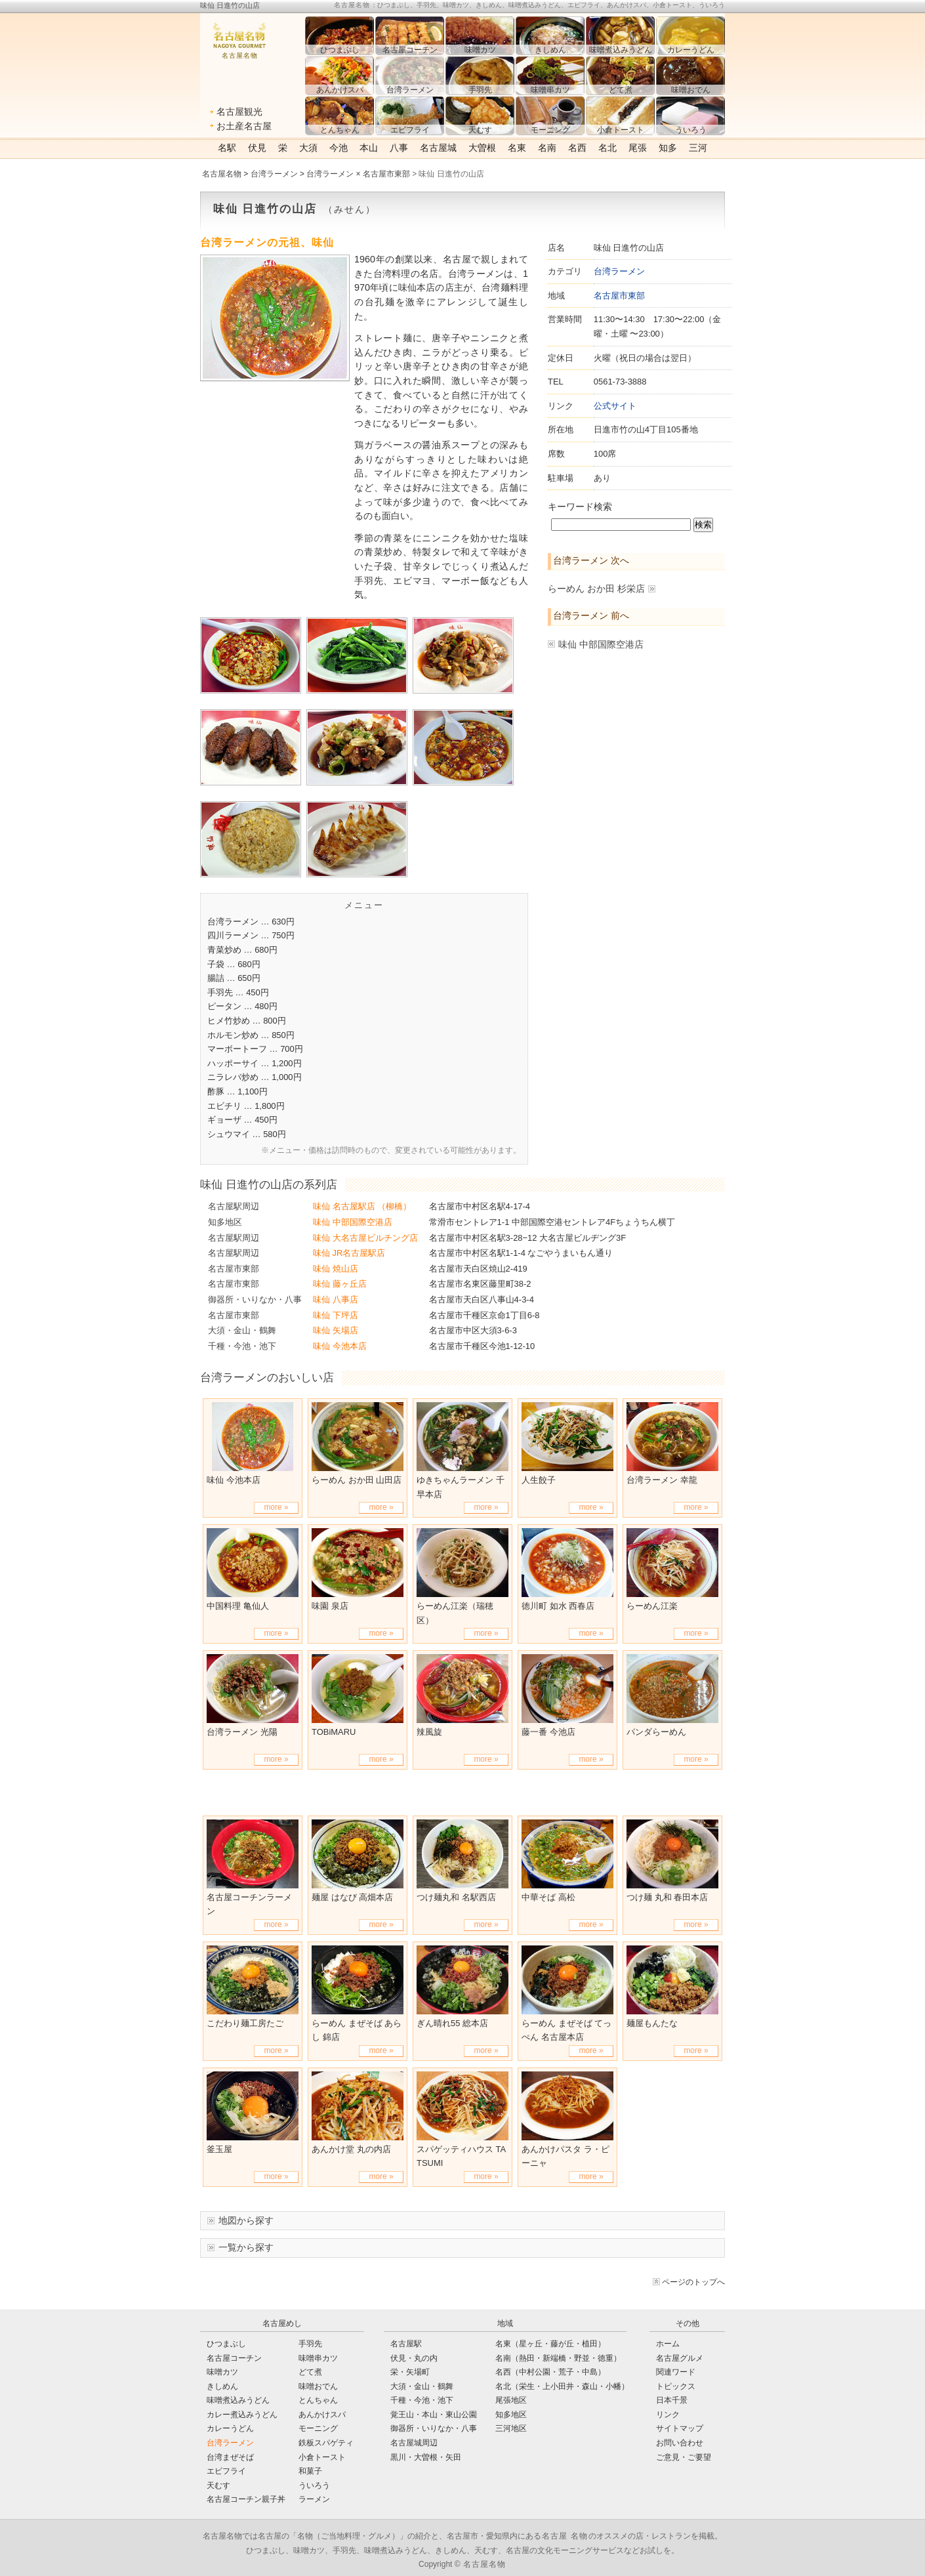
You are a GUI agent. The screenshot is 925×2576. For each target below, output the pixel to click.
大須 (308, 147)
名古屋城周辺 (414, 2442)
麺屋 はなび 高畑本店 (352, 1897)
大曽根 (482, 147)
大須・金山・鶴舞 (242, 1330)
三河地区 (511, 2428)
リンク (668, 2414)
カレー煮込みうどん (242, 2414)
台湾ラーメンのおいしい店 (267, 1377)
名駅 (227, 147)
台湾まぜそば (230, 2457)
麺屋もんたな (652, 2023)
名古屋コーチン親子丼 (246, 2499)
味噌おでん (318, 2386)
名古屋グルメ (679, 2358)
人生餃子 (539, 1480)
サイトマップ (679, 2428)
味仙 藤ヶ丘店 (340, 1284)
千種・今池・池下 (242, 1346)
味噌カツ (222, 2372)
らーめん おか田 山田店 (356, 1480)
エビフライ (226, 2471)
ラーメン (314, 2499)
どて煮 (310, 2372)
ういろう (314, 2485)
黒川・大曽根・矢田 (425, 2457)
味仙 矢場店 (335, 1330)
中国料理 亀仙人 (238, 1606)
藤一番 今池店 (548, 1732)
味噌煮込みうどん (238, 2400)
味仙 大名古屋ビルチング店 (365, 1238)
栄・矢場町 (410, 2372)
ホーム (668, 2343)
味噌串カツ (318, 2358)
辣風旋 (429, 1732)
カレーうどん (230, 2428)
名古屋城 (438, 147)
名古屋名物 (221, 173)
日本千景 (672, 2400)
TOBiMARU (334, 1732)
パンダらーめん (656, 1732)
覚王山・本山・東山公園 (433, 2414)
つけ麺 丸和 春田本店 (667, 1897)
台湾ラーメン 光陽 (242, 1732)
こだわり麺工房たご (245, 2023)
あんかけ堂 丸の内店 (351, 2149)
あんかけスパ (322, 2414)
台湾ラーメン (274, 173)
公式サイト (615, 406)
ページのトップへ (693, 2282)
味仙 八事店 (335, 1299)
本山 (369, 147)
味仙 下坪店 (335, 1315)
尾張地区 (511, 2400)
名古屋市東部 (619, 296)
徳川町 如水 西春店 (558, 1606)
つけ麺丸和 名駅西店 (456, 1897)
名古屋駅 (406, 2343)
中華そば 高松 (548, 1897)
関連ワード (675, 2372)
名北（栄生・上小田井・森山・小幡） (562, 2386)
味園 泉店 (330, 1606)
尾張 (637, 147)
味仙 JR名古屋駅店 (349, 1253)
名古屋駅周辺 (233, 1206)
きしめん (222, 2386)
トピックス (675, 2386)
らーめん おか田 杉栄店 (596, 588)
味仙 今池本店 (340, 1346)
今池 (338, 147)
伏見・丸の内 (414, 2358)
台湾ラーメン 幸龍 (662, 1480)
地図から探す (246, 2220)
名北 (607, 147)
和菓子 (310, 2471)
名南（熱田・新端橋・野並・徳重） (558, 2358)
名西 (577, 147)
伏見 (257, 147)
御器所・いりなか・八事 (255, 1299)
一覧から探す (246, 2247)
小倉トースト (322, 2457)
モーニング (318, 2428)
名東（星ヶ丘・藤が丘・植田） (550, 2343)
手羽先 (310, 2343)
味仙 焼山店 (335, 1269)
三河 (698, 147)
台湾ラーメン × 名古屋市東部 (358, 173)
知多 (668, 147)
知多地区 (225, 1222)
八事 (399, 147)
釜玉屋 (219, 2149)
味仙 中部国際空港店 (601, 644)
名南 (547, 147)
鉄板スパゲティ (326, 2442)
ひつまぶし (226, 2343)
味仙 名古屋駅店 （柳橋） (362, 1206)
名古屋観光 (239, 111)
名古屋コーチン (234, 2358)
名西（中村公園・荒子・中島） (550, 2372)
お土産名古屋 (244, 126)
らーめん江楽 (652, 1606)
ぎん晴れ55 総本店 (452, 2023)
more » (276, 1507)
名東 (517, 147)
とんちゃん (318, 2400)
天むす (218, 2485)
